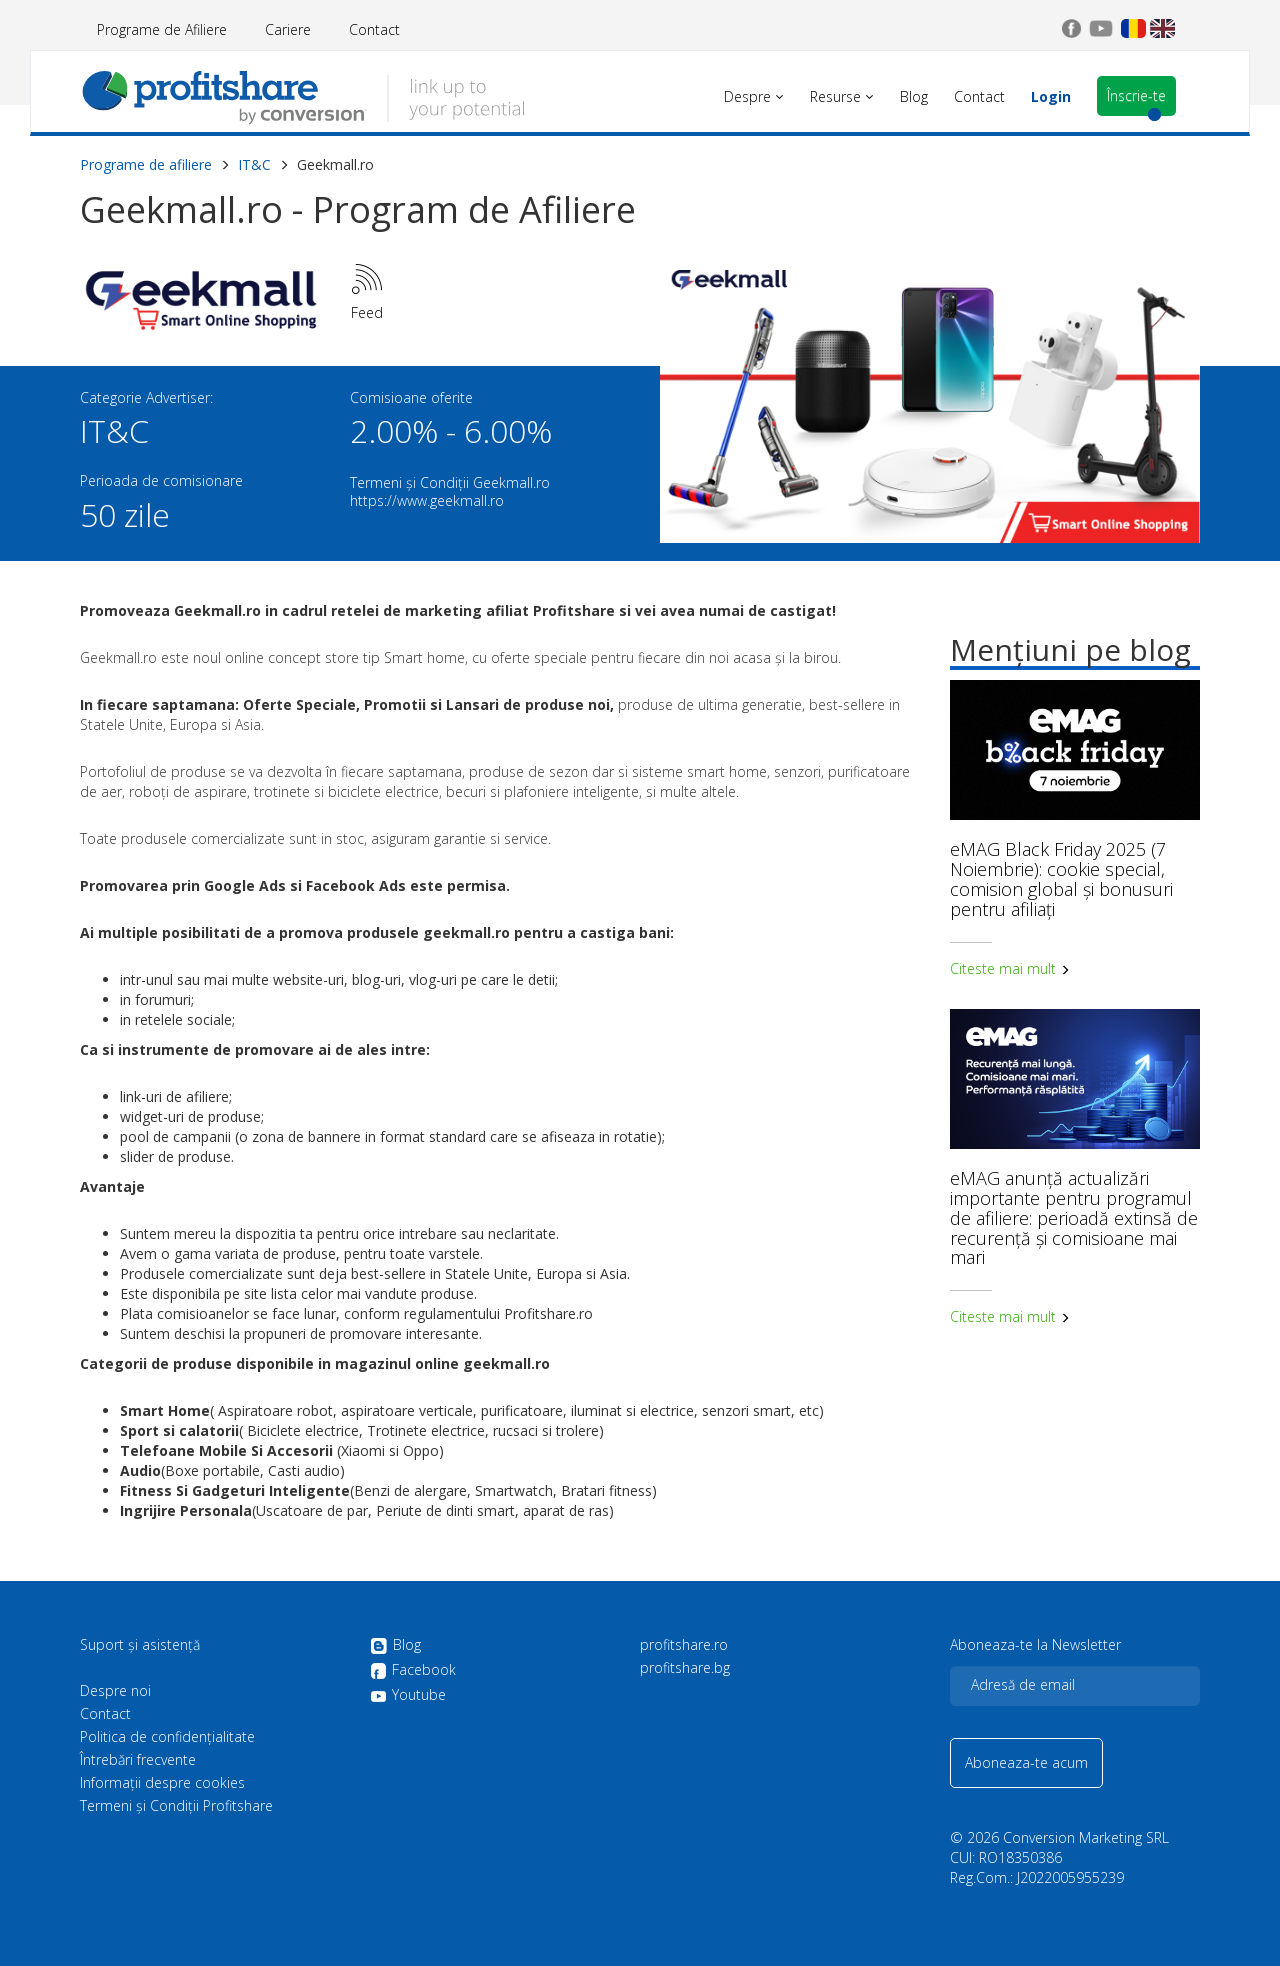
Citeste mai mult (1010, 968)
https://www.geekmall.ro (427, 500)
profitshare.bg (685, 1668)
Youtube (408, 1695)
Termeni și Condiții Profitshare (176, 1806)
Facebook (413, 1671)
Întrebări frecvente (138, 1760)
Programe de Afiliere (162, 29)
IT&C (254, 164)
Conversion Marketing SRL (1086, 1837)
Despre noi (115, 1691)
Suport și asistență (140, 1645)
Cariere (288, 29)
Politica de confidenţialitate (167, 1737)
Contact (374, 29)
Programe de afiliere (146, 164)
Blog (395, 1646)
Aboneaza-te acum (1026, 1762)
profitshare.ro (684, 1645)
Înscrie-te (1136, 95)
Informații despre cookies (162, 1783)
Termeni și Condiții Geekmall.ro (450, 482)
